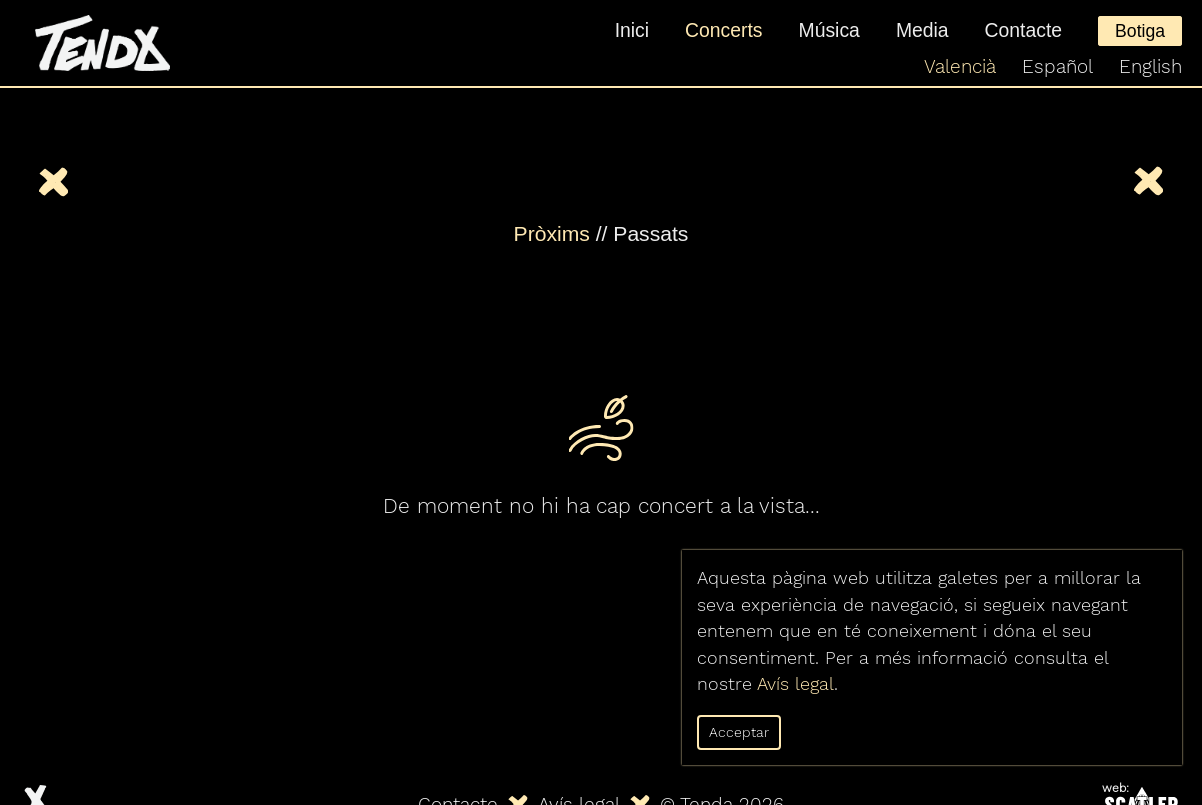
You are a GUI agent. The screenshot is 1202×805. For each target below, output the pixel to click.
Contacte (1024, 30)
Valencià (960, 66)
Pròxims (552, 233)
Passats (650, 233)
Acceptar (739, 732)
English (1150, 66)
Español (1057, 66)
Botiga (1140, 31)
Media (922, 30)
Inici (632, 30)
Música (829, 30)
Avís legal (795, 684)
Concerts (723, 30)
